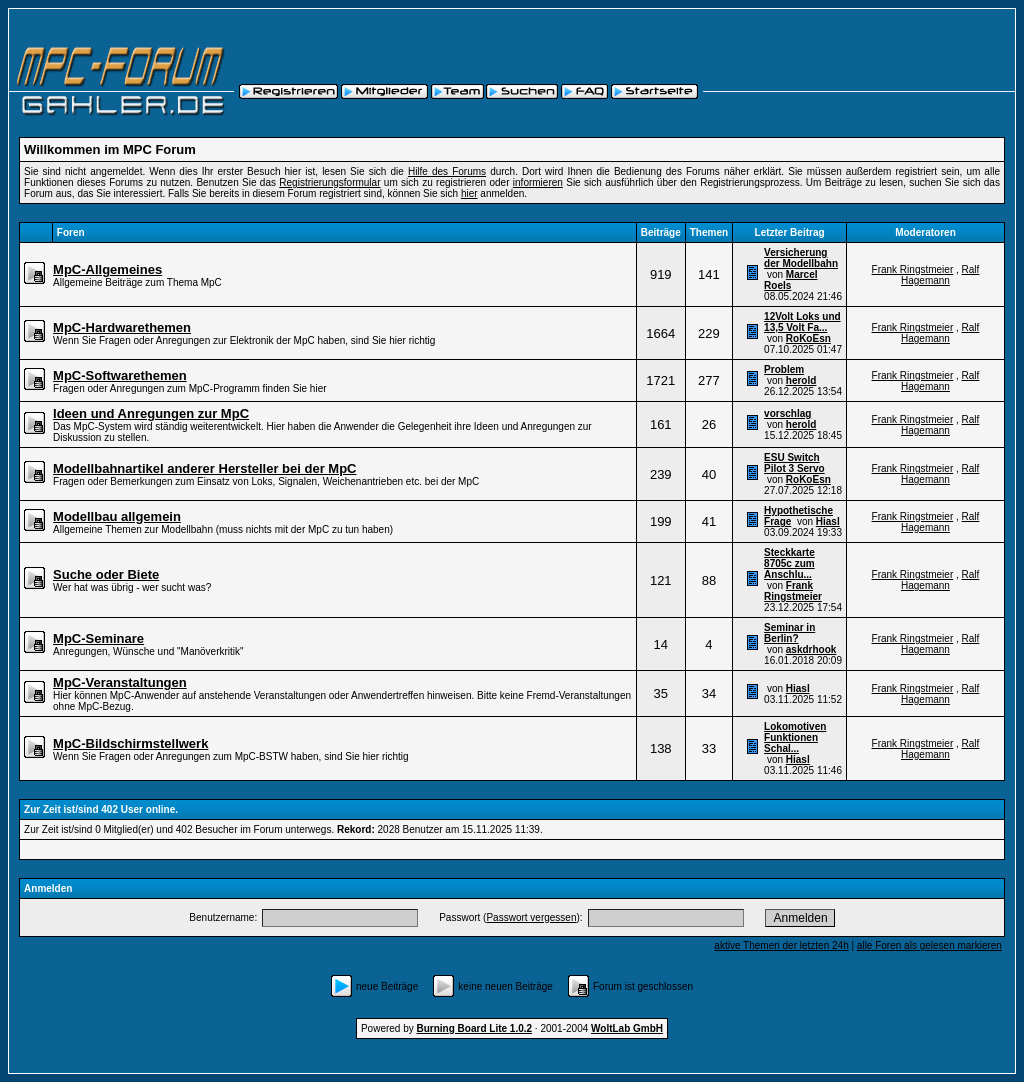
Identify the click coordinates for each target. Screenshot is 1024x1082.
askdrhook (811, 649)
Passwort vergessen (531, 917)
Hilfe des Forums (447, 171)
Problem (784, 369)
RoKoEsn (808, 338)
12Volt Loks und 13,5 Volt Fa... (802, 322)
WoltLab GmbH (627, 1028)
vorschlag (787, 413)
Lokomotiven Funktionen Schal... (795, 737)
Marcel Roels (790, 280)
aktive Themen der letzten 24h (781, 945)
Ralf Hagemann (940, 275)
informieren (538, 182)
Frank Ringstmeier (913, 269)
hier (469, 193)
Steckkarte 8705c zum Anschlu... (789, 563)
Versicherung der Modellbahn (801, 258)
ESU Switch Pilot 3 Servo (794, 463)
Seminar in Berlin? (789, 633)
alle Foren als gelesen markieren (929, 945)
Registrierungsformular (329, 182)
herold (801, 380)
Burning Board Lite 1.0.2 (475, 1028)
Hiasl (828, 521)
